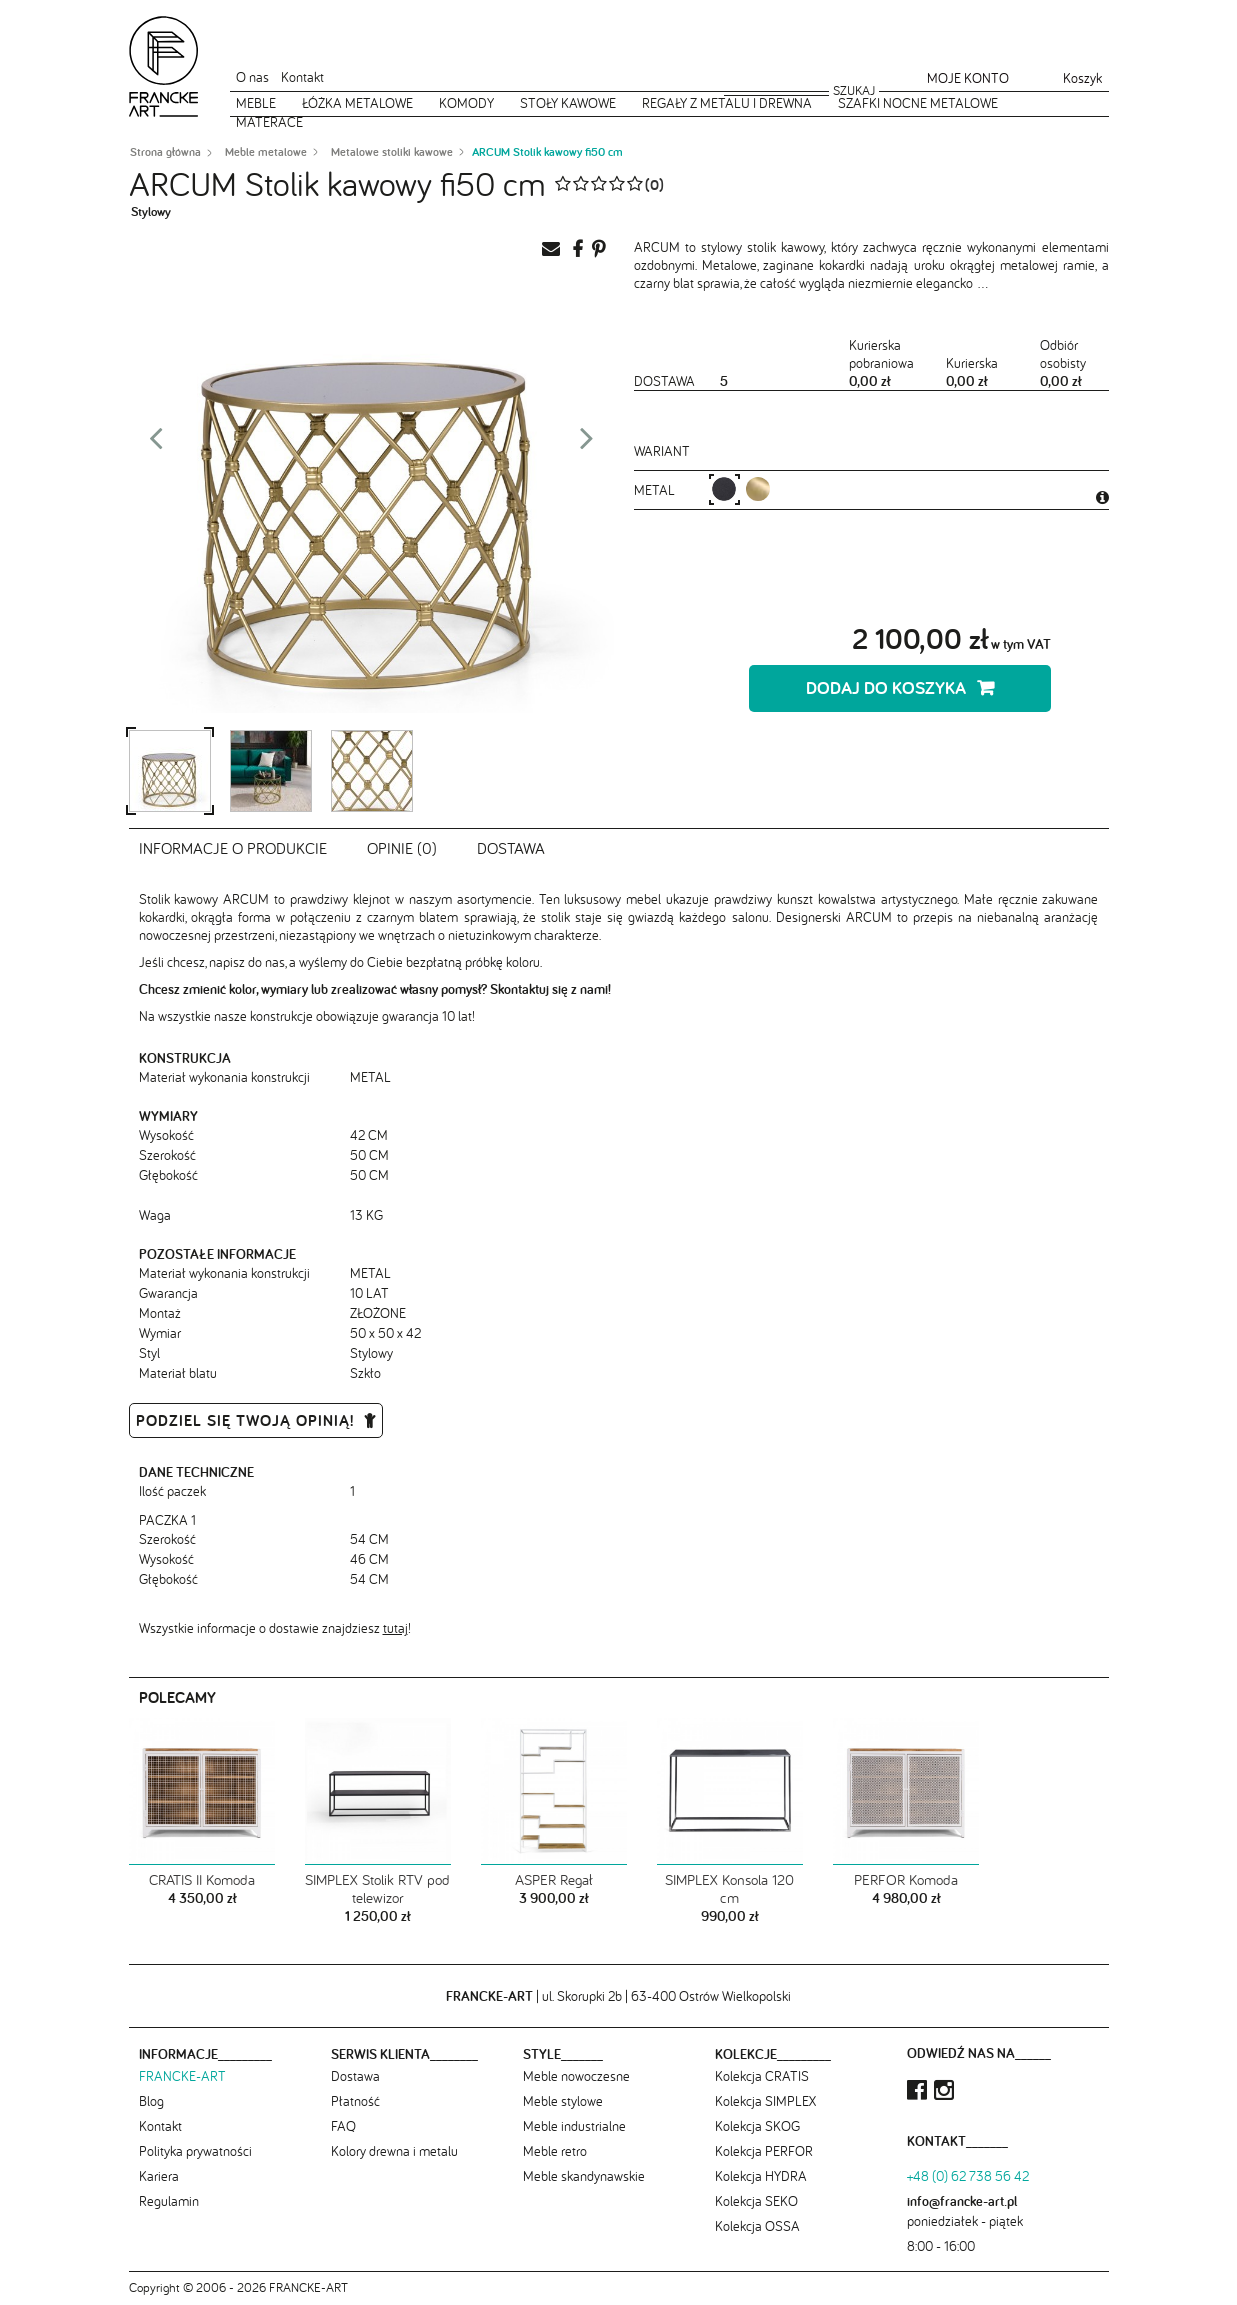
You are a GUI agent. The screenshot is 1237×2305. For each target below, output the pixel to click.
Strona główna (165, 152)
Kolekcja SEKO (756, 2201)
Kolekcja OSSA (757, 2226)
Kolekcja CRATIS (762, 2076)
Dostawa (511, 848)
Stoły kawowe (568, 103)
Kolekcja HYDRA (761, 2176)
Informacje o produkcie (233, 848)
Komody (466, 103)
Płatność (355, 2101)
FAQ (343, 2126)
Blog (151, 2101)
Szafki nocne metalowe (918, 103)
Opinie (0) (402, 848)
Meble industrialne (574, 2126)
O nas (252, 77)
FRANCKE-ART (182, 2076)
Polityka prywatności (195, 2151)
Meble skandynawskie (584, 2176)
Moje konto (968, 78)
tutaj (395, 1628)
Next (587, 444)
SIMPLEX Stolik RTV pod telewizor (377, 1889)
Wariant (662, 451)
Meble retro (555, 2151)
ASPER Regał (554, 1880)
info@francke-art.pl (962, 2201)
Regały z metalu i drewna (727, 103)
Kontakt (302, 77)
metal (656, 490)
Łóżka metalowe (357, 103)
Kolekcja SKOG (757, 2126)
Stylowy (151, 211)
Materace (269, 122)
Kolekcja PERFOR (764, 2151)
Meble (256, 103)
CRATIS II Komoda (202, 1880)
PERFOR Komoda (906, 1880)
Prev (156, 444)
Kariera (159, 2176)
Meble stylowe (563, 2101)
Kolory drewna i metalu (394, 2151)
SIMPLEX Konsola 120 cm (729, 1889)
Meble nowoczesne (576, 2076)
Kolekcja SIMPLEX (765, 2101)
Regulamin (169, 2201)
